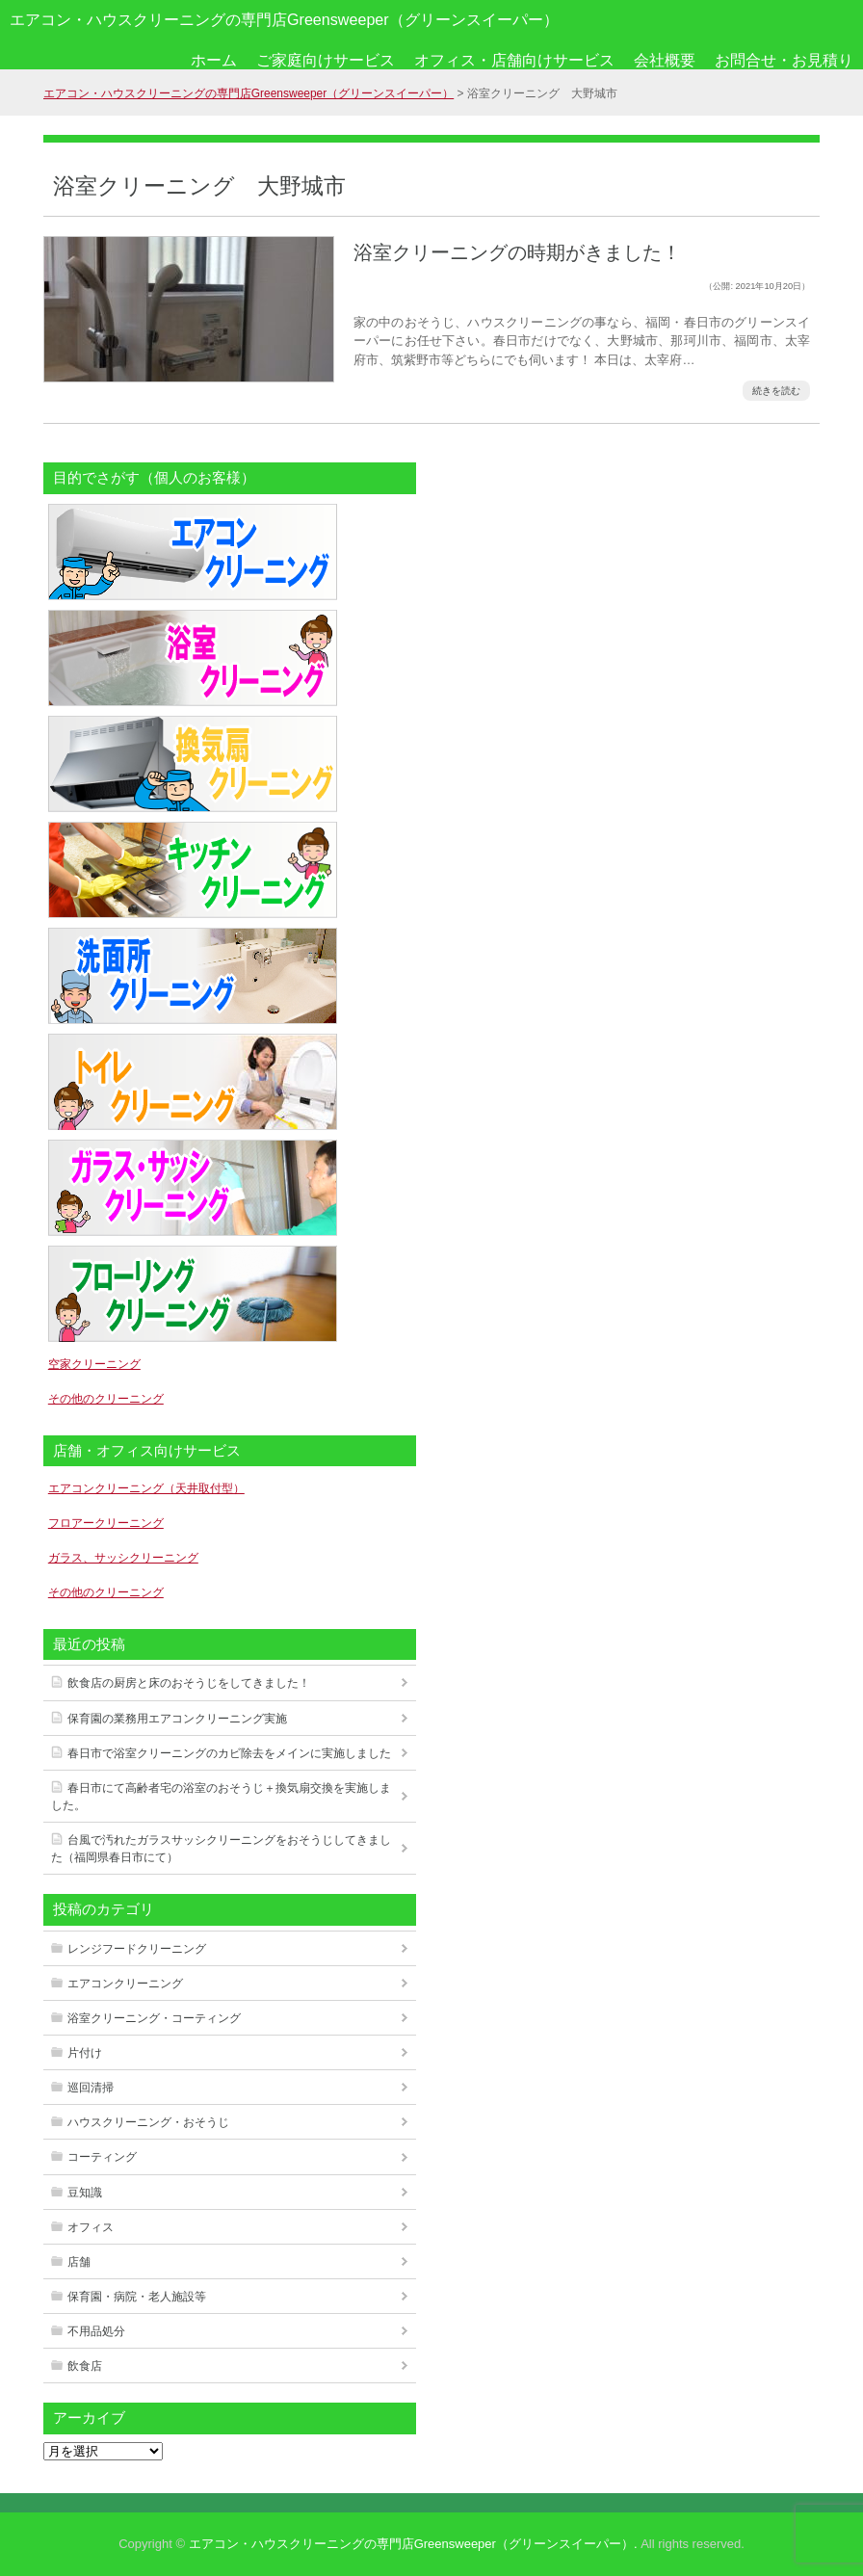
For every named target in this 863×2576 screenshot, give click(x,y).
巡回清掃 (90, 2087)
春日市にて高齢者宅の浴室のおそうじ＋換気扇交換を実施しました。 (221, 1796)
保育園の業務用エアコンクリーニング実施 (177, 1718)
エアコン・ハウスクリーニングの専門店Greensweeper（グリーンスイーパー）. (413, 2544)
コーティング (102, 2157)
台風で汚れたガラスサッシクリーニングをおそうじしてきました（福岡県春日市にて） (221, 1848)
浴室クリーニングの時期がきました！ (517, 252)
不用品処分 (96, 2331)
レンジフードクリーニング (136, 1949)
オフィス (90, 2227)
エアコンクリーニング (125, 1983)
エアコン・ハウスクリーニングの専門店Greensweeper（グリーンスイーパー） (284, 19)
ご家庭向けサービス (325, 60)
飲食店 (84, 2366)
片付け (84, 2053)
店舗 (79, 2262)
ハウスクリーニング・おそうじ (148, 2122)
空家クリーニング (94, 1364)
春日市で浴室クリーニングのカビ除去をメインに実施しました (229, 1753)
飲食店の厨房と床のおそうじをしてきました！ (188, 1683)
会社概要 (664, 60)
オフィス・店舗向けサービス (514, 60)
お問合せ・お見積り (784, 60)
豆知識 (84, 2192)
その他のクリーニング (106, 1399)
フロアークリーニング (106, 1523)
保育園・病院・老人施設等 (136, 2296)
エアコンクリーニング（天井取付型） (146, 1488)
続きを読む (776, 390)
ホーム (214, 60)
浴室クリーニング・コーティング (154, 2018)
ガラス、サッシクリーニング (123, 1557)
